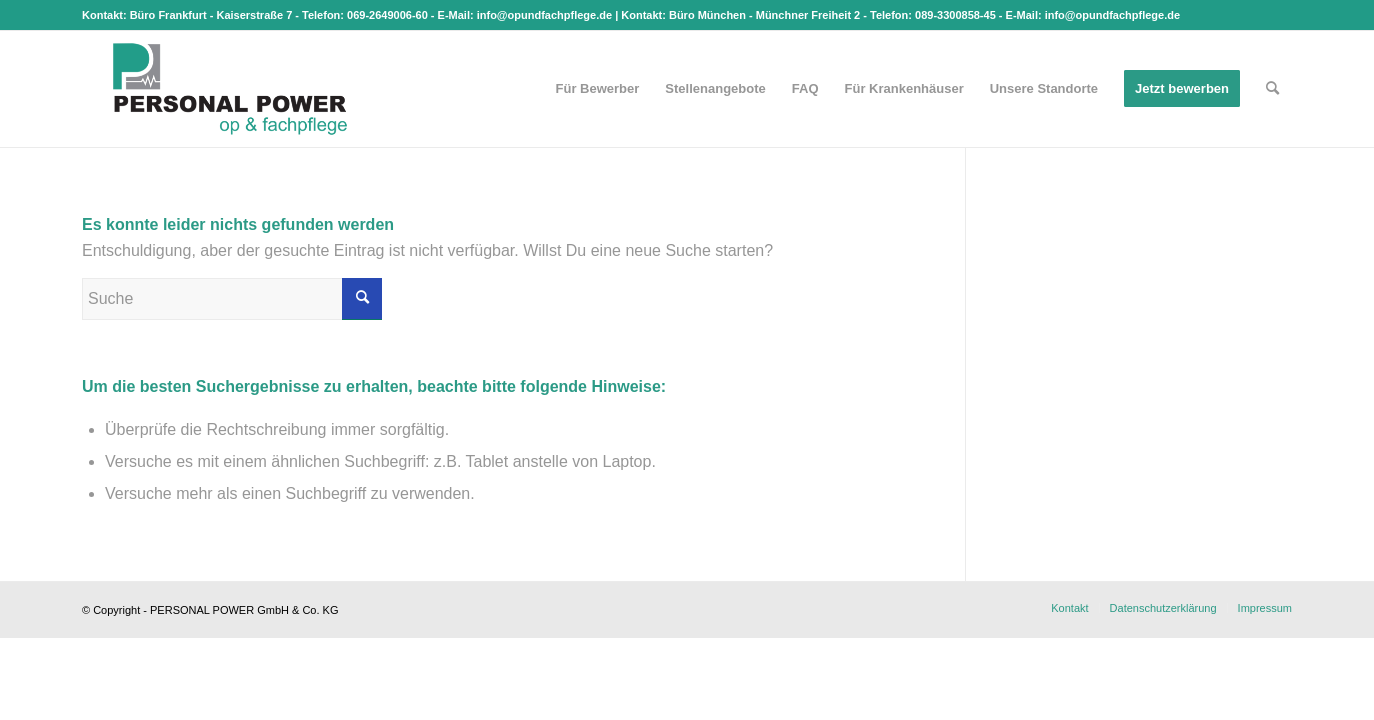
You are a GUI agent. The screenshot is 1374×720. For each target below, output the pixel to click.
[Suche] (1272, 89)
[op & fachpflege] (230, 89)
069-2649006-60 (387, 15)
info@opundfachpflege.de (544, 15)
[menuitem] (598, 89)
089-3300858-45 (955, 15)
